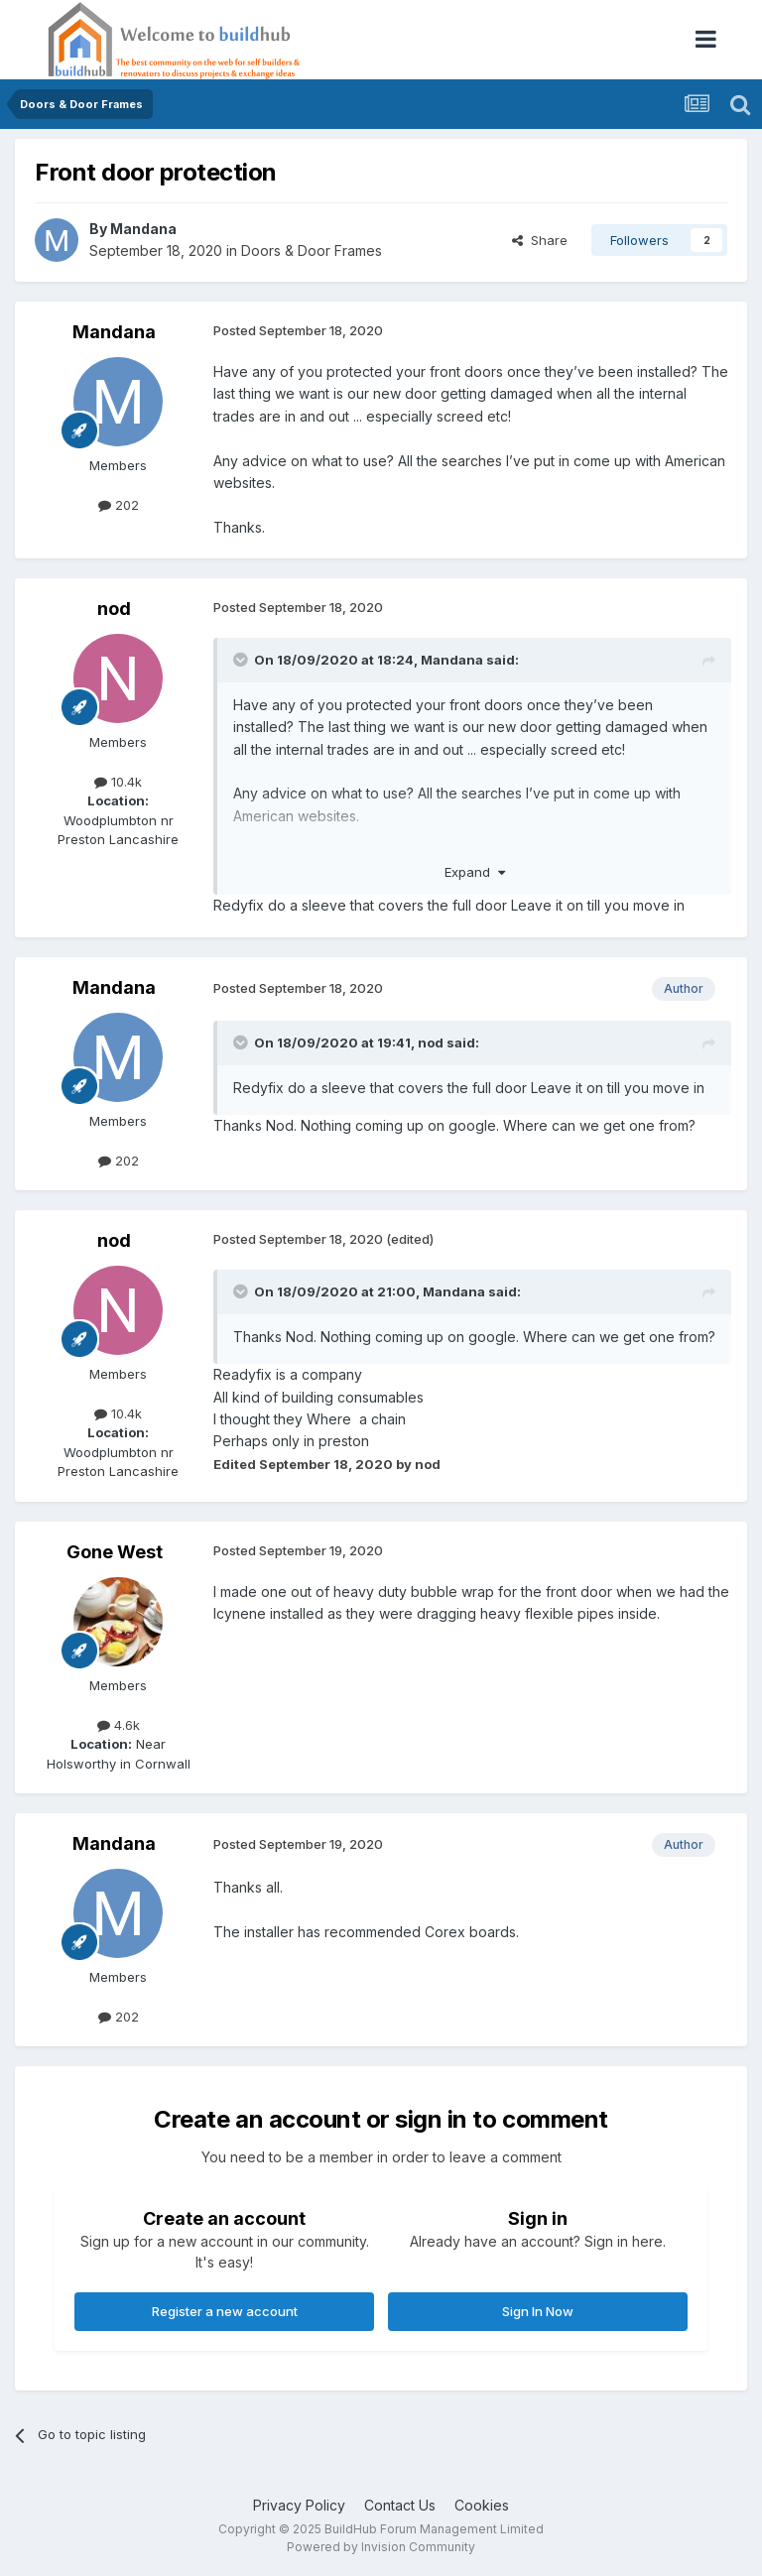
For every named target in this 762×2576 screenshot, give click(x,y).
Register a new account (225, 2311)
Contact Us (400, 2505)
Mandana (143, 228)
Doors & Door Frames (311, 250)
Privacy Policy (299, 2505)
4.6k (118, 1725)
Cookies (481, 2505)
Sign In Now (537, 2311)
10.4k (118, 782)
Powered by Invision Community (381, 2546)
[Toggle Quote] (242, 660)
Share (540, 240)
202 (118, 505)
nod (114, 608)
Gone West (114, 1551)
